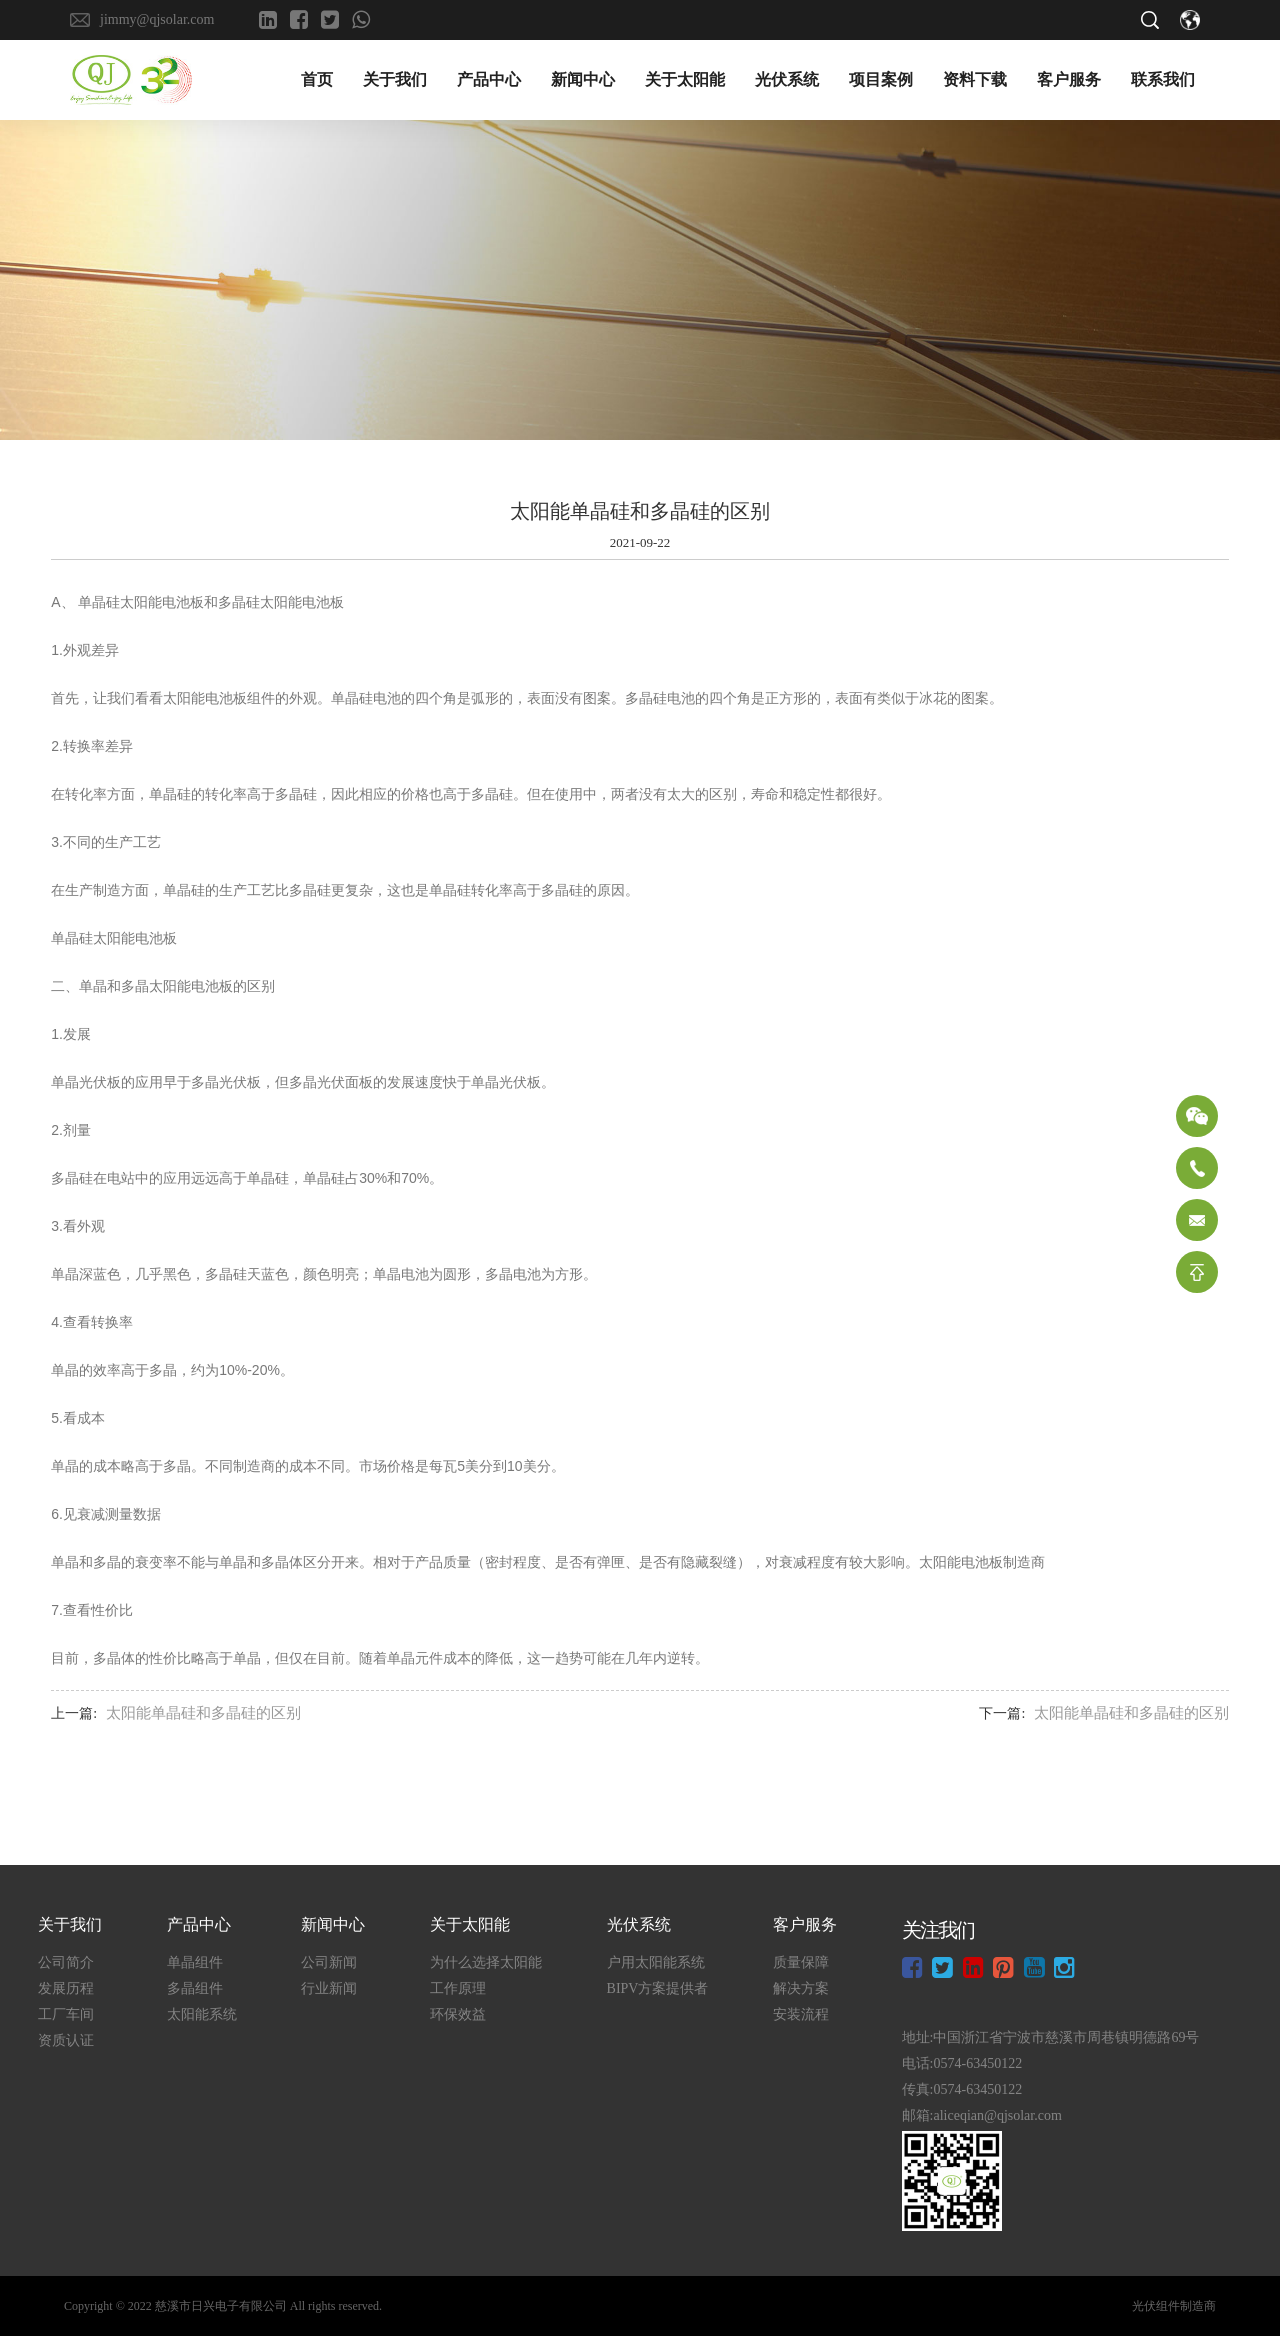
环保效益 (458, 2014)
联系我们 (1163, 79)
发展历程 (66, 1988)
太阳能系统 (202, 2014)
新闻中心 (583, 79)
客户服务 (1069, 79)
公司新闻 (329, 1962)
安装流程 (801, 2014)
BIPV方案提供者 (658, 1988)
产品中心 (489, 79)
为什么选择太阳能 (486, 1962)
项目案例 (881, 79)
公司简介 (66, 1962)
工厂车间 (66, 2014)
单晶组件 (195, 1962)
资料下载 (975, 79)
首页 (317, 79)
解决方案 (801, 1988)
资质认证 (66, 2040)
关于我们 (395, 79)
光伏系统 (787, 79)
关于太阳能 (685, 79)
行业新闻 (329, 1988)
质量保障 (801, 1962)
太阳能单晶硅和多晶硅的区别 (203, 1713)
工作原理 (458, 1988)
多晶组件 (195, 1988)
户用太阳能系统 (656, 1962)
